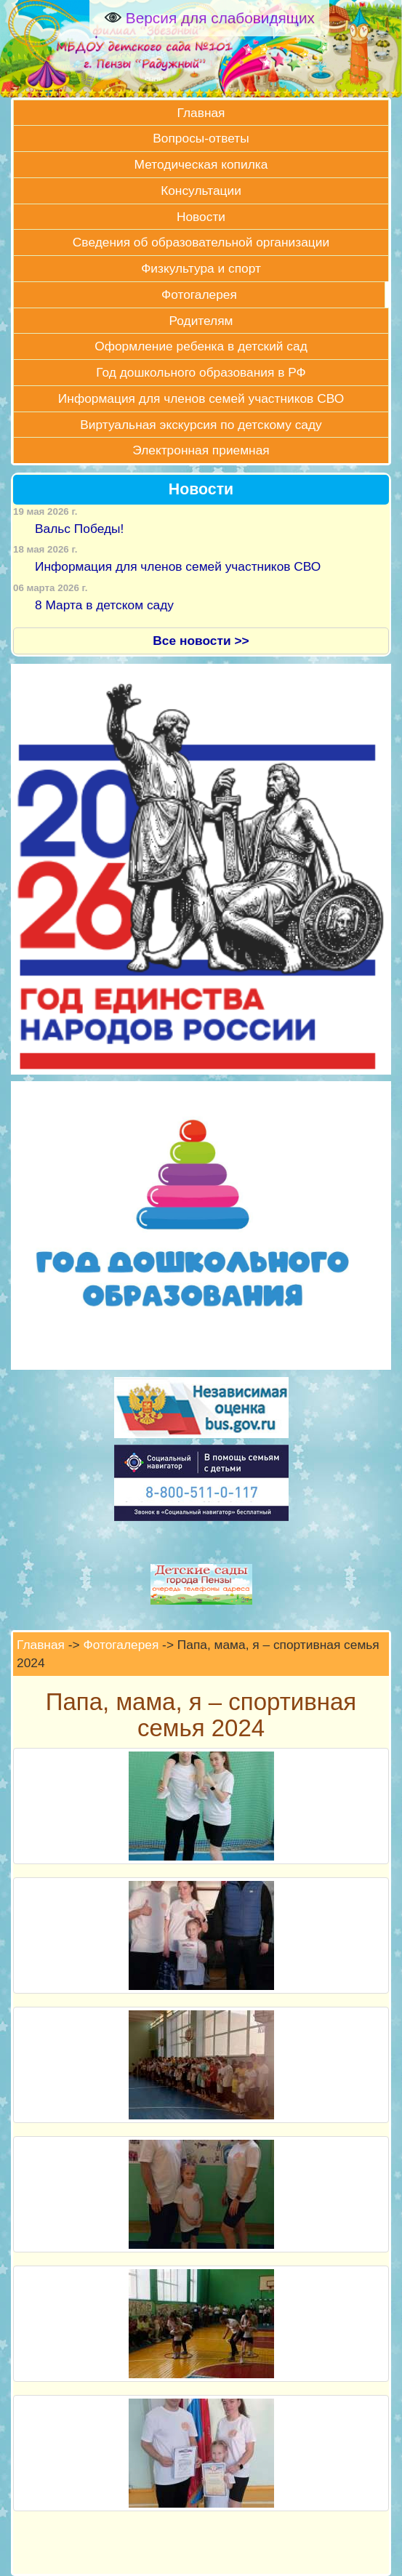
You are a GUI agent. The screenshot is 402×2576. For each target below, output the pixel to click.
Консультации (201, 190)
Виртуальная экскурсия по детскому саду (200, 424)
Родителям (201, 320)
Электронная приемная (200, 450)
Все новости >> (201, 640)
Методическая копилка (201, 164)
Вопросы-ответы (201, 138)
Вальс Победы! (79, 528)
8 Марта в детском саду (104, 605)
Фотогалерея (199, 294)
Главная (201, 112)
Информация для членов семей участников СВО (201, 398)
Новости (201, 216)
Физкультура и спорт (201, 268)
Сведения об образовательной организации (201, 242)
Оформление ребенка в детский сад (201, 346)
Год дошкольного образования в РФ (201, 372)
